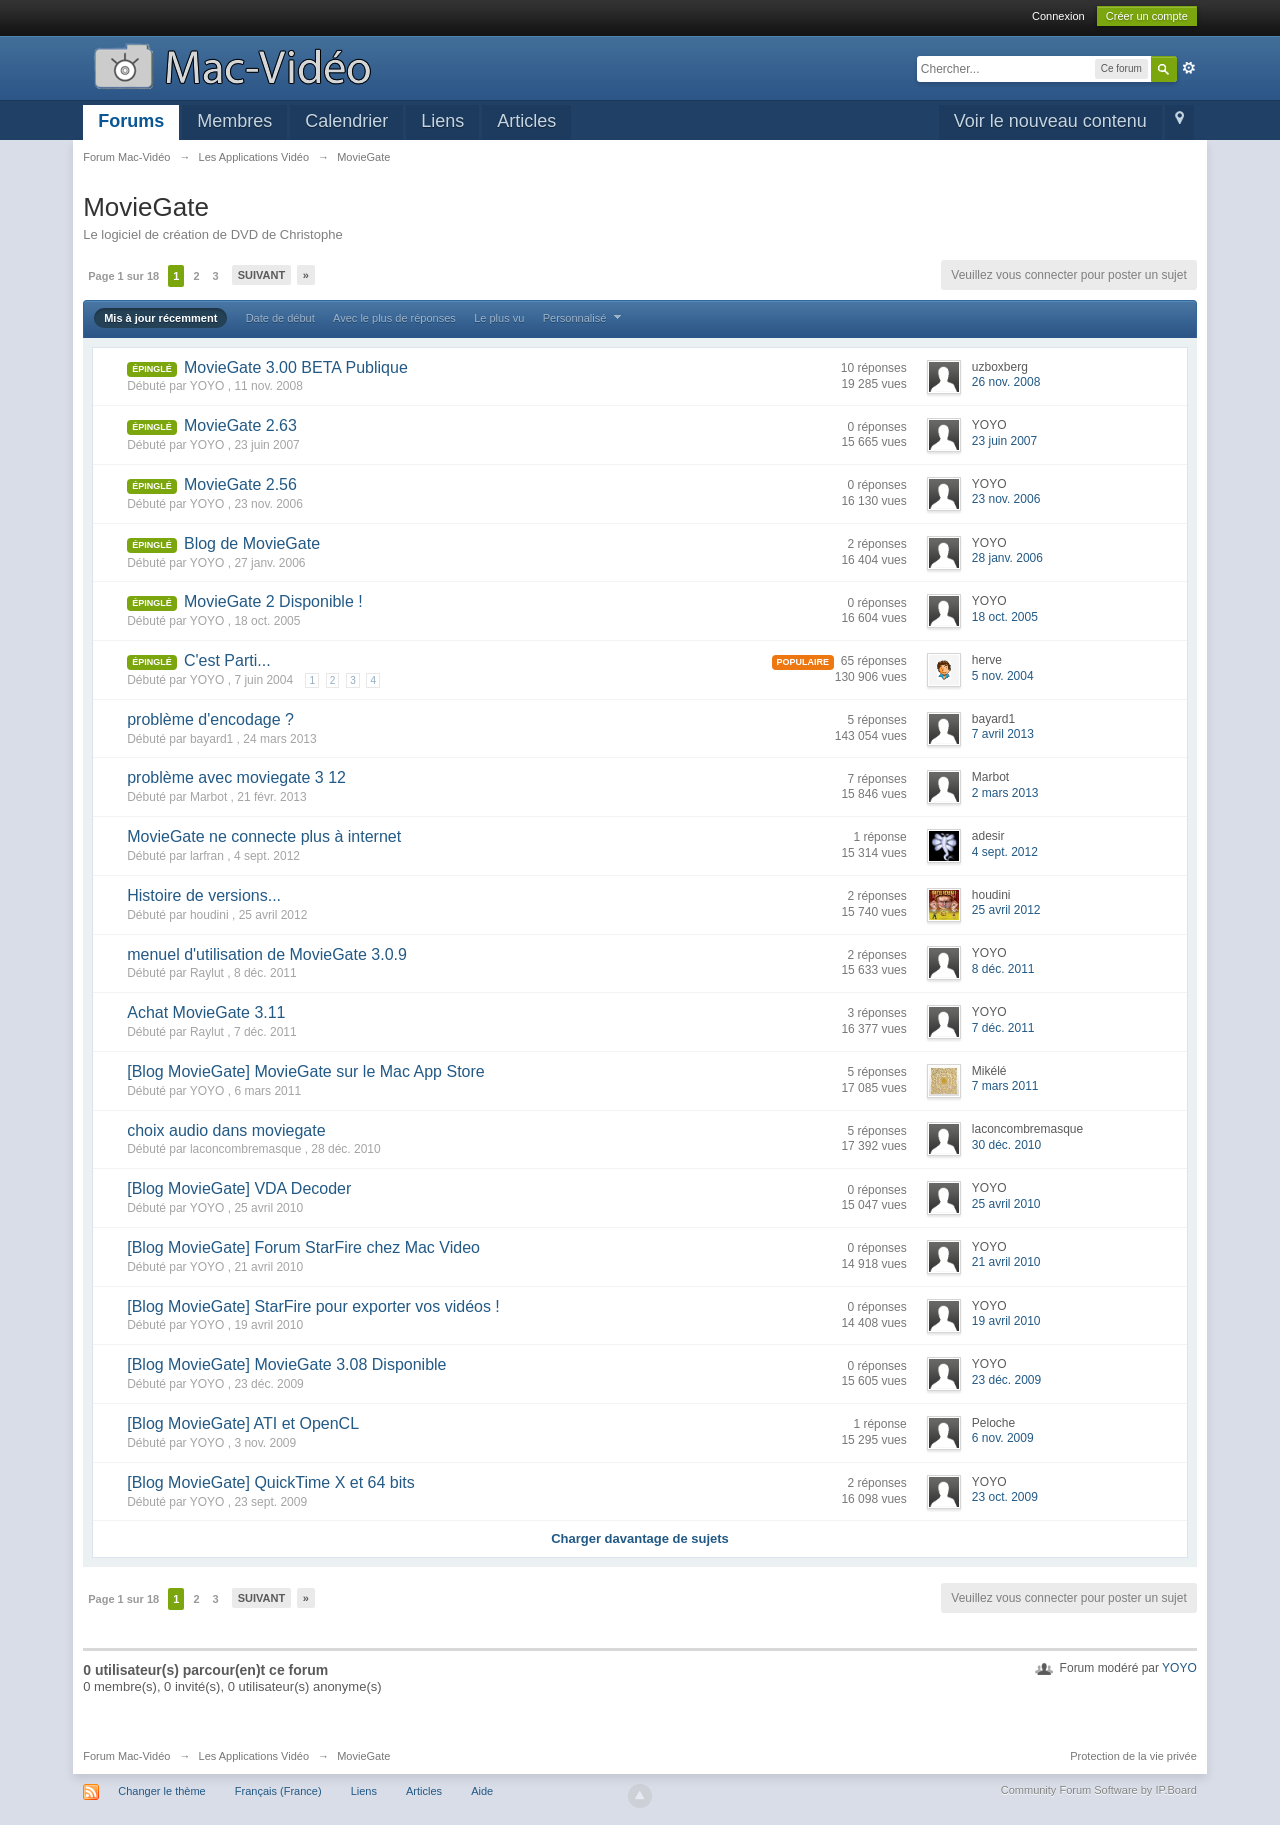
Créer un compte (1147, 16)
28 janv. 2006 (1007, 558)
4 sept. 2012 (1005, 852)
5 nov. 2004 (1003, 676)
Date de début (280, 318)
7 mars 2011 (1005, 1086)
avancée (1189, 68)
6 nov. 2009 (1003, 1438)
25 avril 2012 (1006, 910)
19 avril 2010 (1006, 1321)
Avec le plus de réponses (394, 318)
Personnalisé (585, 318)
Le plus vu (499, 318)
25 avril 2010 (1006, 1204)
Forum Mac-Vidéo (126, 1756)
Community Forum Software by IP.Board (1099, 1790)
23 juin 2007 (1004, 441)
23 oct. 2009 (1005, 1497)
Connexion (1058, 16)
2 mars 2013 (1005, 793)
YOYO (1179, 1668)
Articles (526, 121)
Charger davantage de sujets (640, 1538)
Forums (131, 121)
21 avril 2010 (1006, 1262)
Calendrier (346, 121)
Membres (234, 121)
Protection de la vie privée (1133, 1756)
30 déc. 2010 (1006, 1145)
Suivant (261, 275)
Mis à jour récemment (160, 318)
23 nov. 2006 (1006, 499)
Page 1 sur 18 (123, 276)
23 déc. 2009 (1006, 1380)
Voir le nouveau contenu (1050, 121)
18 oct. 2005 (1005, 617)
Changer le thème (161, 1791)
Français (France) (278, 1791)
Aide (482, 1791)
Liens (442, 121)
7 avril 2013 (1003, 734)
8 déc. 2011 (1003, 969)
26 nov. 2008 (1006, 382)
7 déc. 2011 (1003, 1028)
